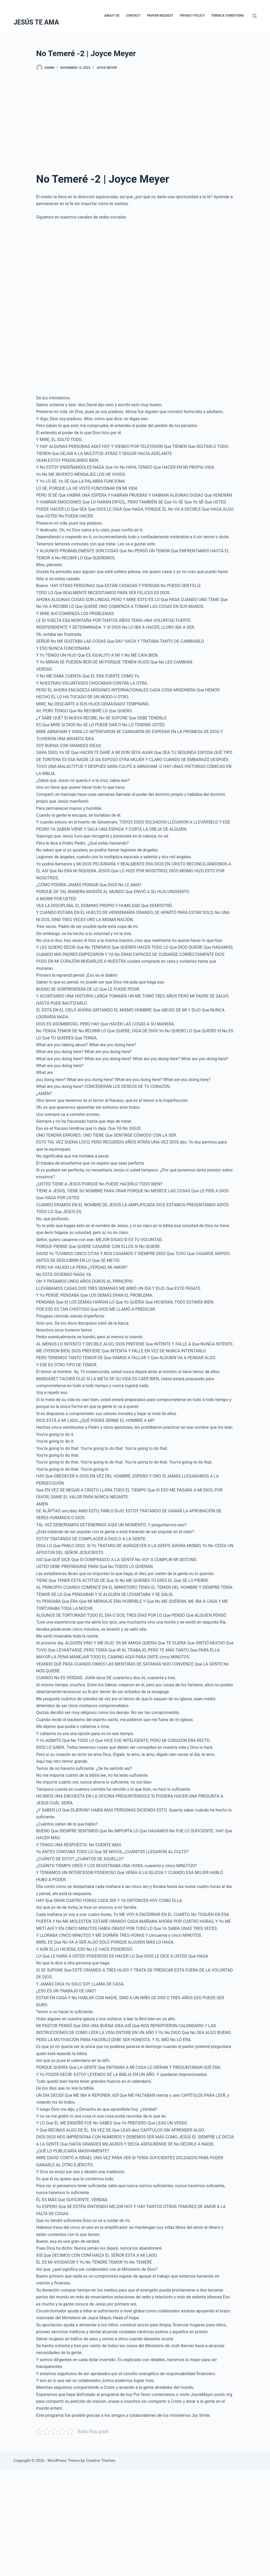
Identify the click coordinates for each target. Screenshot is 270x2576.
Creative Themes (100, 2460)
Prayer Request (160, 15)
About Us (111, 15)
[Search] (255, 16)
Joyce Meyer (106, 68)
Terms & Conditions (227, 15)
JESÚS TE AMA (36, 22)
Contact (133, 15)
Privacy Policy (192, 15)
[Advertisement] (135, 119)
